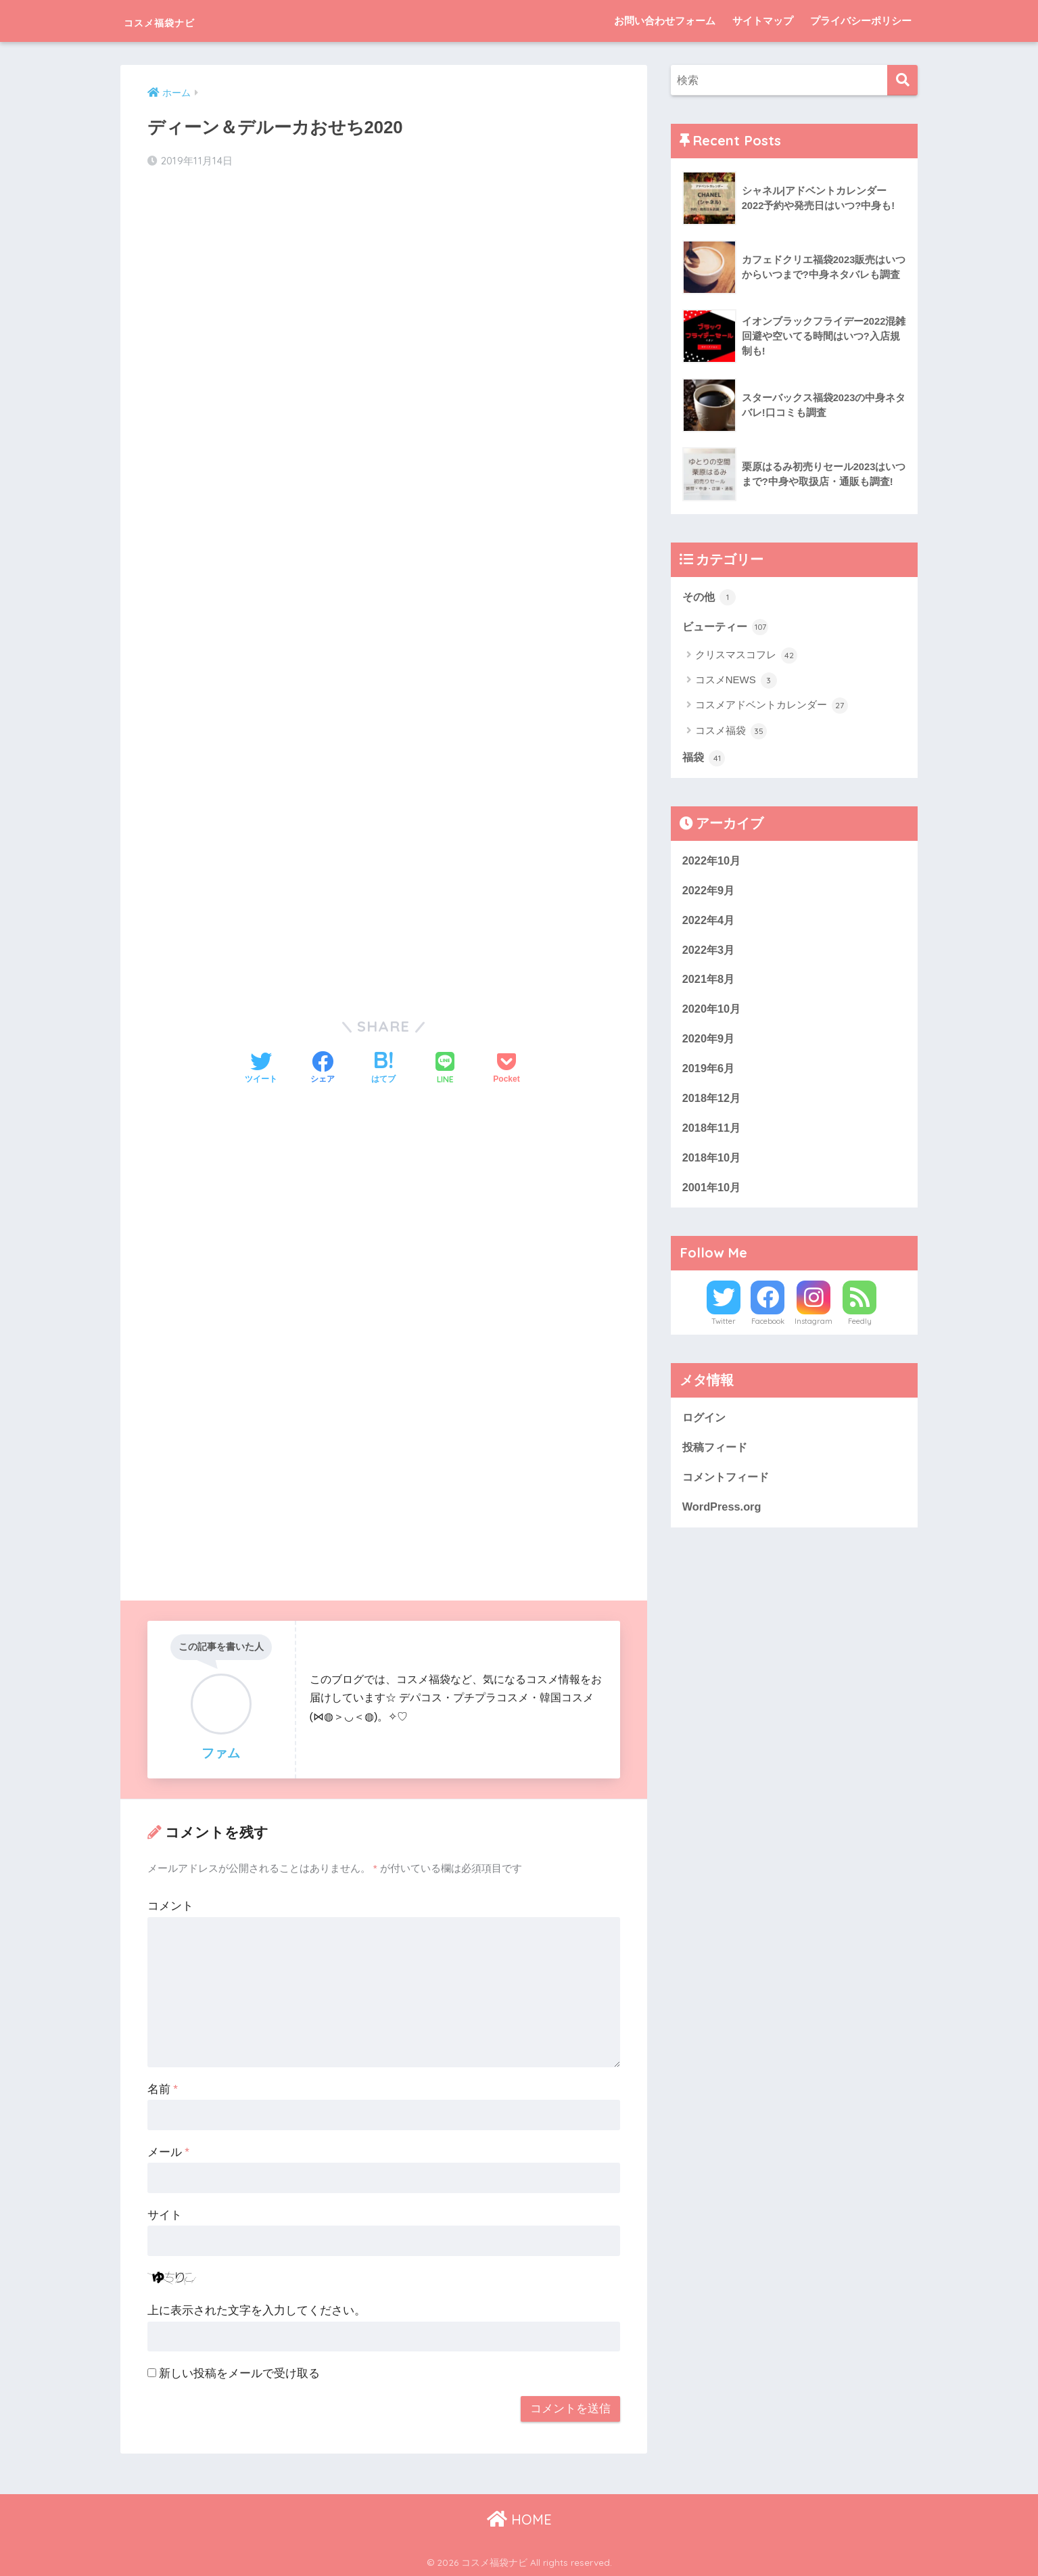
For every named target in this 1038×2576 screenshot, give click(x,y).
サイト (164, 2214)
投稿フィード (716, 1456)
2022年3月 (709, 953)
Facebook (767, 1330)
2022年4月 (709, 923)
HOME (519, 2518)
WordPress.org (722, 1517)
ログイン (705, 1426)
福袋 (704, 760)
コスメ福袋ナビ (182, 20)
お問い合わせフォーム (664, 20)
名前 (162, 2088)
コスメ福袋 (731, 732)
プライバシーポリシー (861, 20)
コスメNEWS (736, 682)
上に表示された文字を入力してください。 (256, 2309)
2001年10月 (712, 1195)
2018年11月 (712, 1134)
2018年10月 (712, 1164)
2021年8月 (709, 983)
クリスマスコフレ (746, 656)
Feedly (860, 1330)
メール (168, 2151)
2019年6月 (709, 1073)
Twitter (723, 1330)
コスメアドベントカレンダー (771, 707)
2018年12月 (712, 1104)
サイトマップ (762, 20)
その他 (710, 597)
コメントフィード (728, 1486)
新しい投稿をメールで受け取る (239, 2372)
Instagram (813, 1330)
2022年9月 (709, 892)
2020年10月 (712, 1013)
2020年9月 (709, 1044)
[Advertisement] (384, 288)
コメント (170, 1905)
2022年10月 (712, 862)
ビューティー (727, 628)
